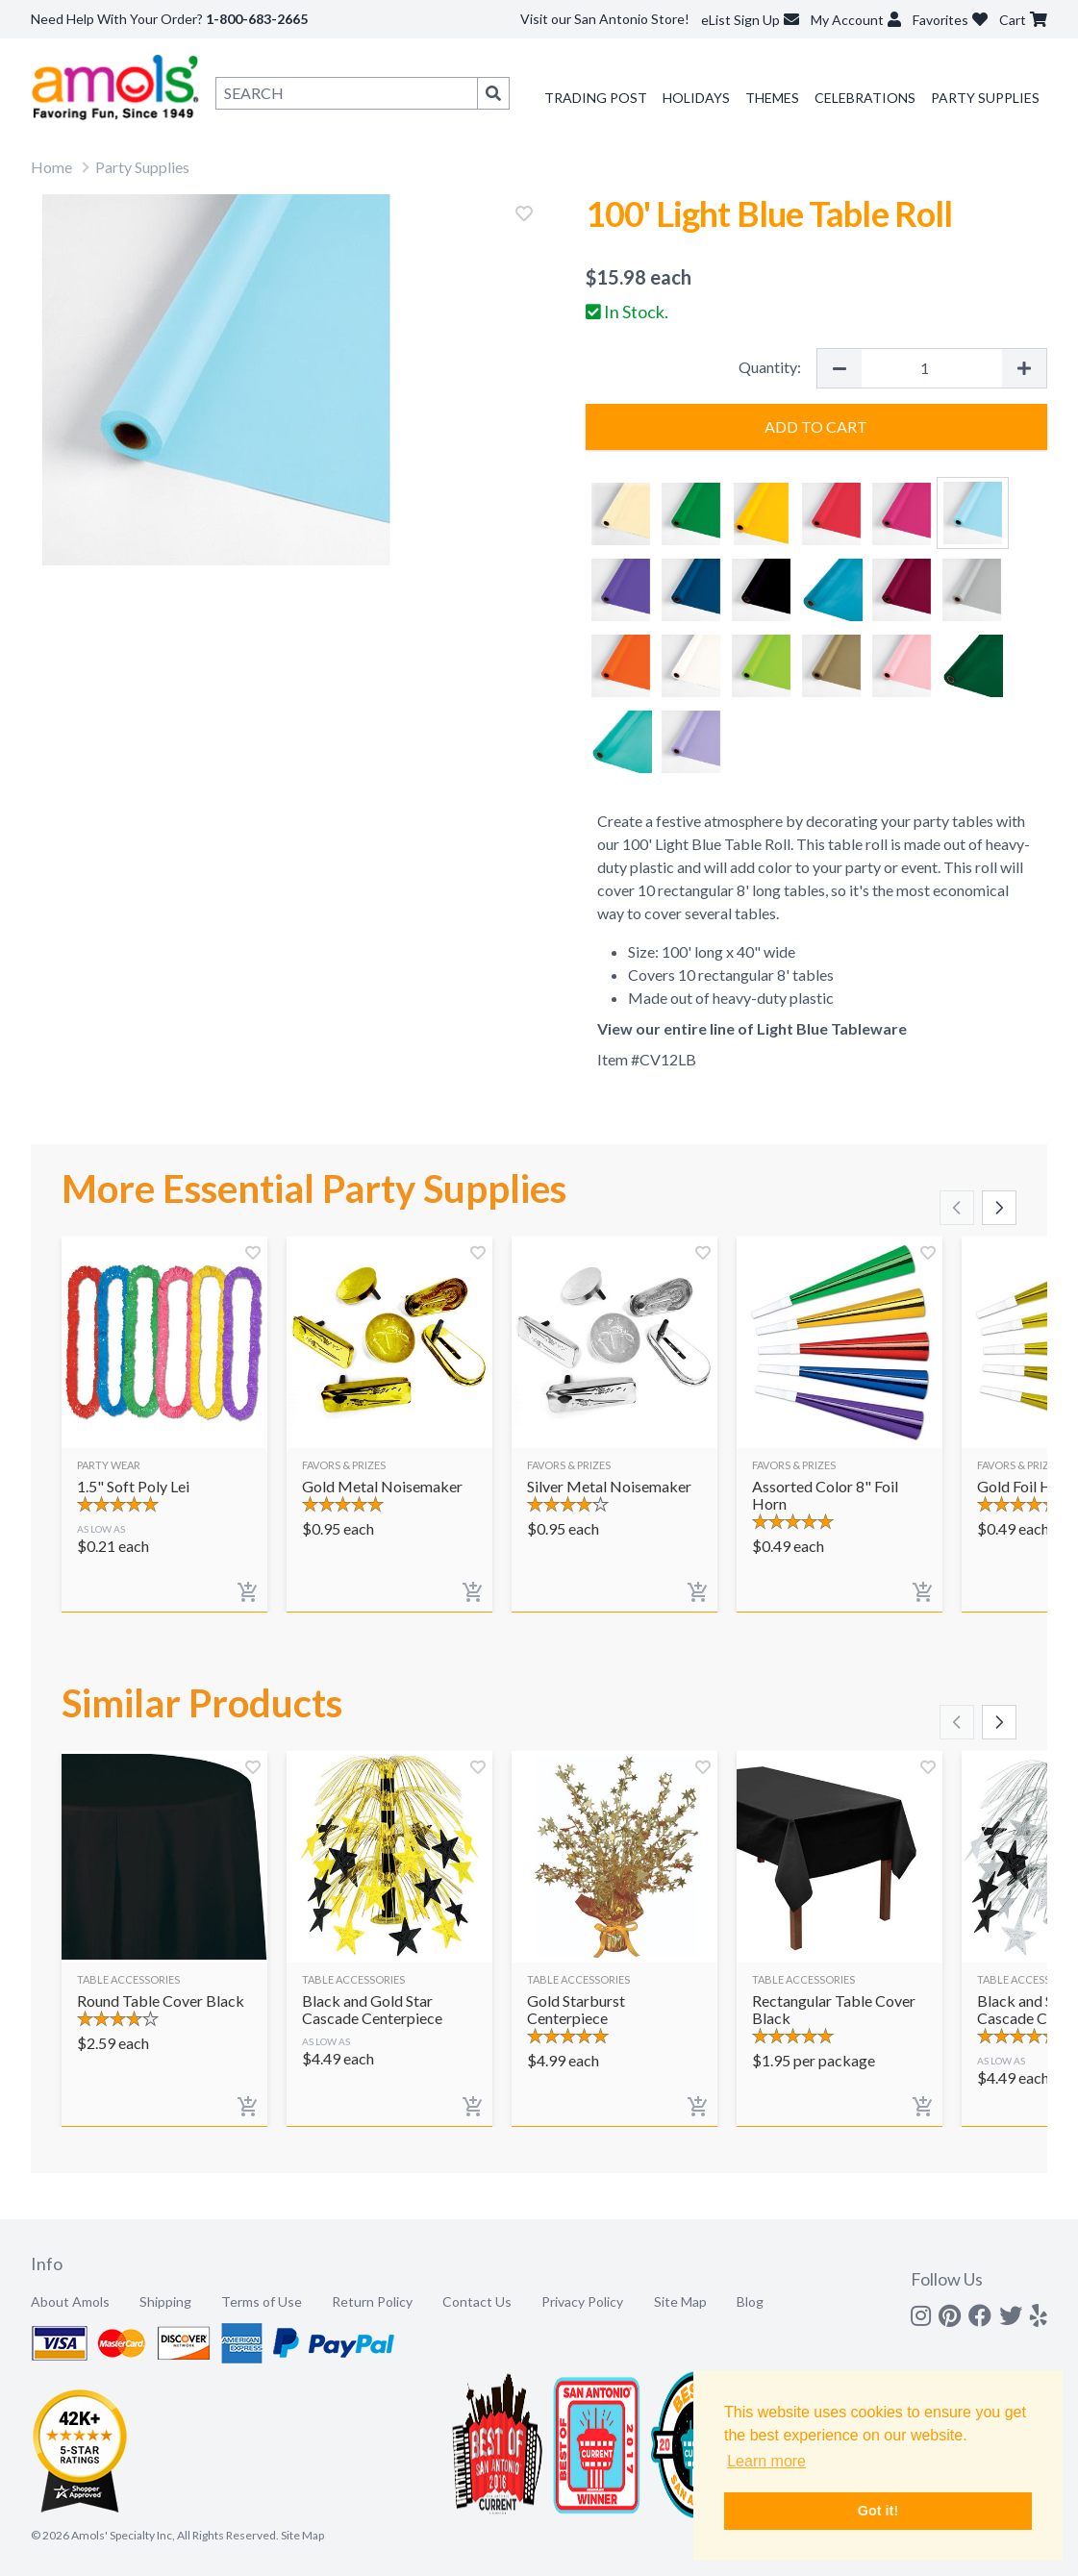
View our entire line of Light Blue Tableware (752, 1028)
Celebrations (865, 97)
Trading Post (595, 97)
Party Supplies (985, 97)
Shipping (165, 2301)
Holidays (696, 97)
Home (51, 167)
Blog (750, 2301)
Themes (772, 97)
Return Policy (372, 2301)
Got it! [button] (878, 2510)
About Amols (70, 2301)
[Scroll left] (957, 1207)
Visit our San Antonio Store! (604, 19)
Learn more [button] (766, 2461)
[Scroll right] (999, 1207)
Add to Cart (816, 426)
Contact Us (477, 2301)
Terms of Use (261, 2301)
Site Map (680, 2301)
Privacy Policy (582, 2301)
